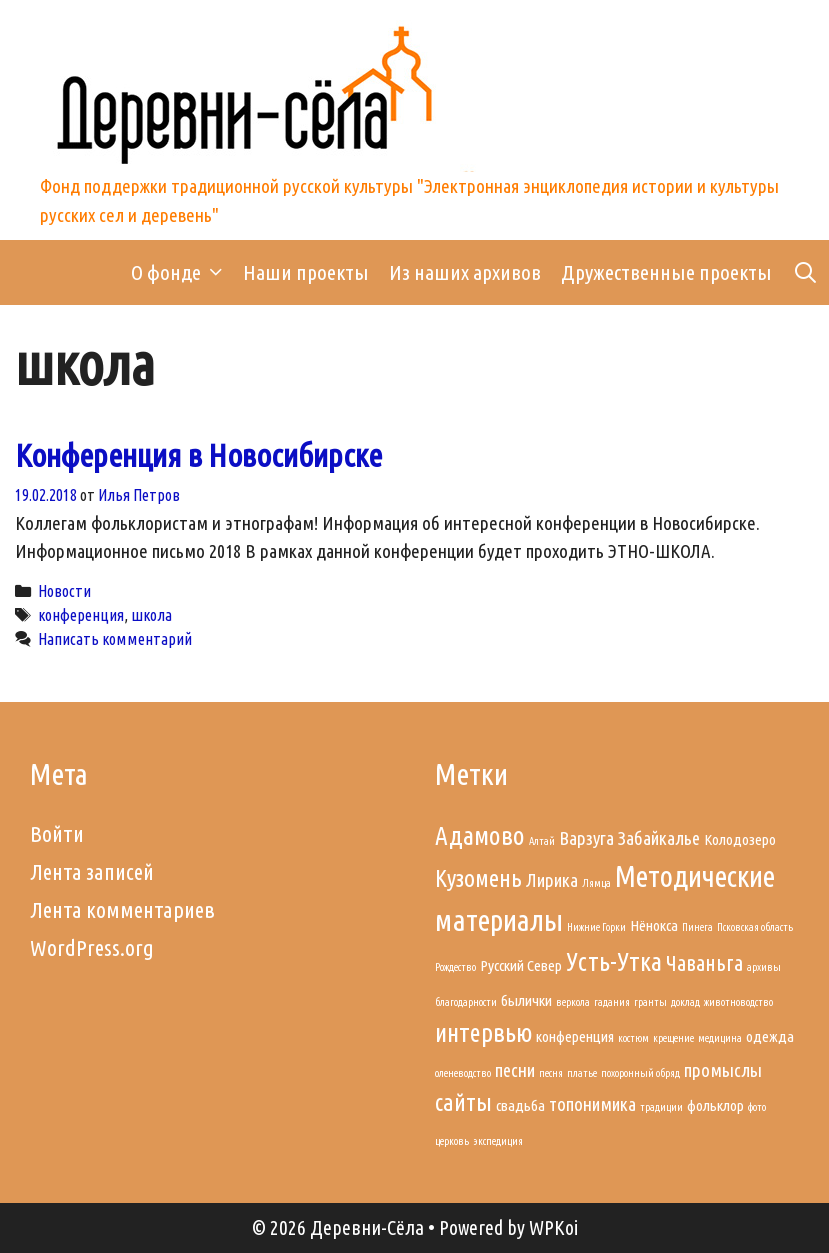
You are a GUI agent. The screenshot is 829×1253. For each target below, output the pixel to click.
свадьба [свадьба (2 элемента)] (520, 1105)
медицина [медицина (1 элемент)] (720, 1038)
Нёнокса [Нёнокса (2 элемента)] (654, 925)
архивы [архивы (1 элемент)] (764, 967)
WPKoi (553, 1227)
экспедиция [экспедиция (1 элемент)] (498, 1141)
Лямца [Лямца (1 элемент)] (596, 883)
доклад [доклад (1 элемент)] (685, 1002)
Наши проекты (306, 272)
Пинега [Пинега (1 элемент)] (697, 927)
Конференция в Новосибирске (198, 455)
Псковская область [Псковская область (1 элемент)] (755, 927)
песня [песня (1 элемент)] (551, 1073)
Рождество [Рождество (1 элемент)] (455, 967)
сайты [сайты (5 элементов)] (463, 1102)
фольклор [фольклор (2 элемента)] (715, 1105)
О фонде (182, 272)
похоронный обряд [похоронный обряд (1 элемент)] (640, 1073)
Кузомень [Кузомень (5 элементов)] (478, 878)
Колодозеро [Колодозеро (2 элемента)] (740, 839)
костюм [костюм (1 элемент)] (633, 1038)
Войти (57, 833)
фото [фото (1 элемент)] (757, 1107)
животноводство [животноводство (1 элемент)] (738, 1002)
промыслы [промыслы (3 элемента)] (723, 1070)
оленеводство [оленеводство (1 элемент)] (463, 1073)
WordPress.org (92, 947)
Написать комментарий (115, 639)
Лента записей (92, 871)
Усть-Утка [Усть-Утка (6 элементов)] (614, 961)
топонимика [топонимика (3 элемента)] (592, 1104)
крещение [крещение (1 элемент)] (673, 1038)
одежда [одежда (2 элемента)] (770, 1036)
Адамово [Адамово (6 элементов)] (480, 835)
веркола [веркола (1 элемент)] (573, 1002)
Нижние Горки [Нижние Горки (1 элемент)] (596, 927)
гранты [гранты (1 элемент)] (650, 1002)
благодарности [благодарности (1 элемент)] (466, 1002)
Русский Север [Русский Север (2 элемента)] (521, 965)
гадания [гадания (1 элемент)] (612, 1002)
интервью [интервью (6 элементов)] (483, 1032)
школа (151, 615)
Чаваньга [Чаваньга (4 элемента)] (704, 963)
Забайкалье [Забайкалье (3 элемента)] (659, 838)
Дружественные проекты (666, 272)
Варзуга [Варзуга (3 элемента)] (586, 838)
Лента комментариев (122, 909)
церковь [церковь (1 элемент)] (452, 1141)
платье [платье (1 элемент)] (582, 1073)
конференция (81, 615)
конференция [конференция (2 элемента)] (575, 1036)
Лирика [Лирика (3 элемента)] (552, 880)
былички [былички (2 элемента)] (526, 1000)
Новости (64, 591)
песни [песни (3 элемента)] (515, 1070)
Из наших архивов (465, 272)
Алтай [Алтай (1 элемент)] (542, 841)
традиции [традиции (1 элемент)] (661, 1107)
